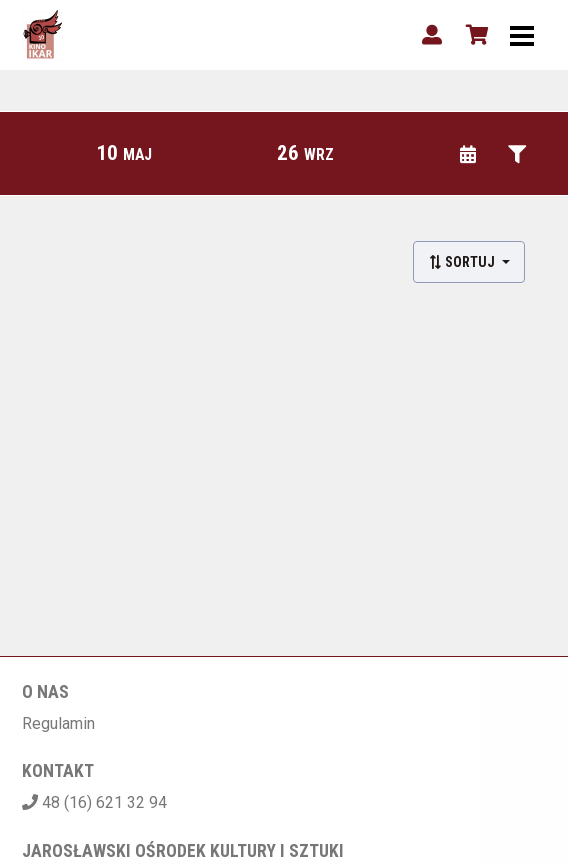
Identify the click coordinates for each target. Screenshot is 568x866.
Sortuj (463, 262)
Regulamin (58, 723)
